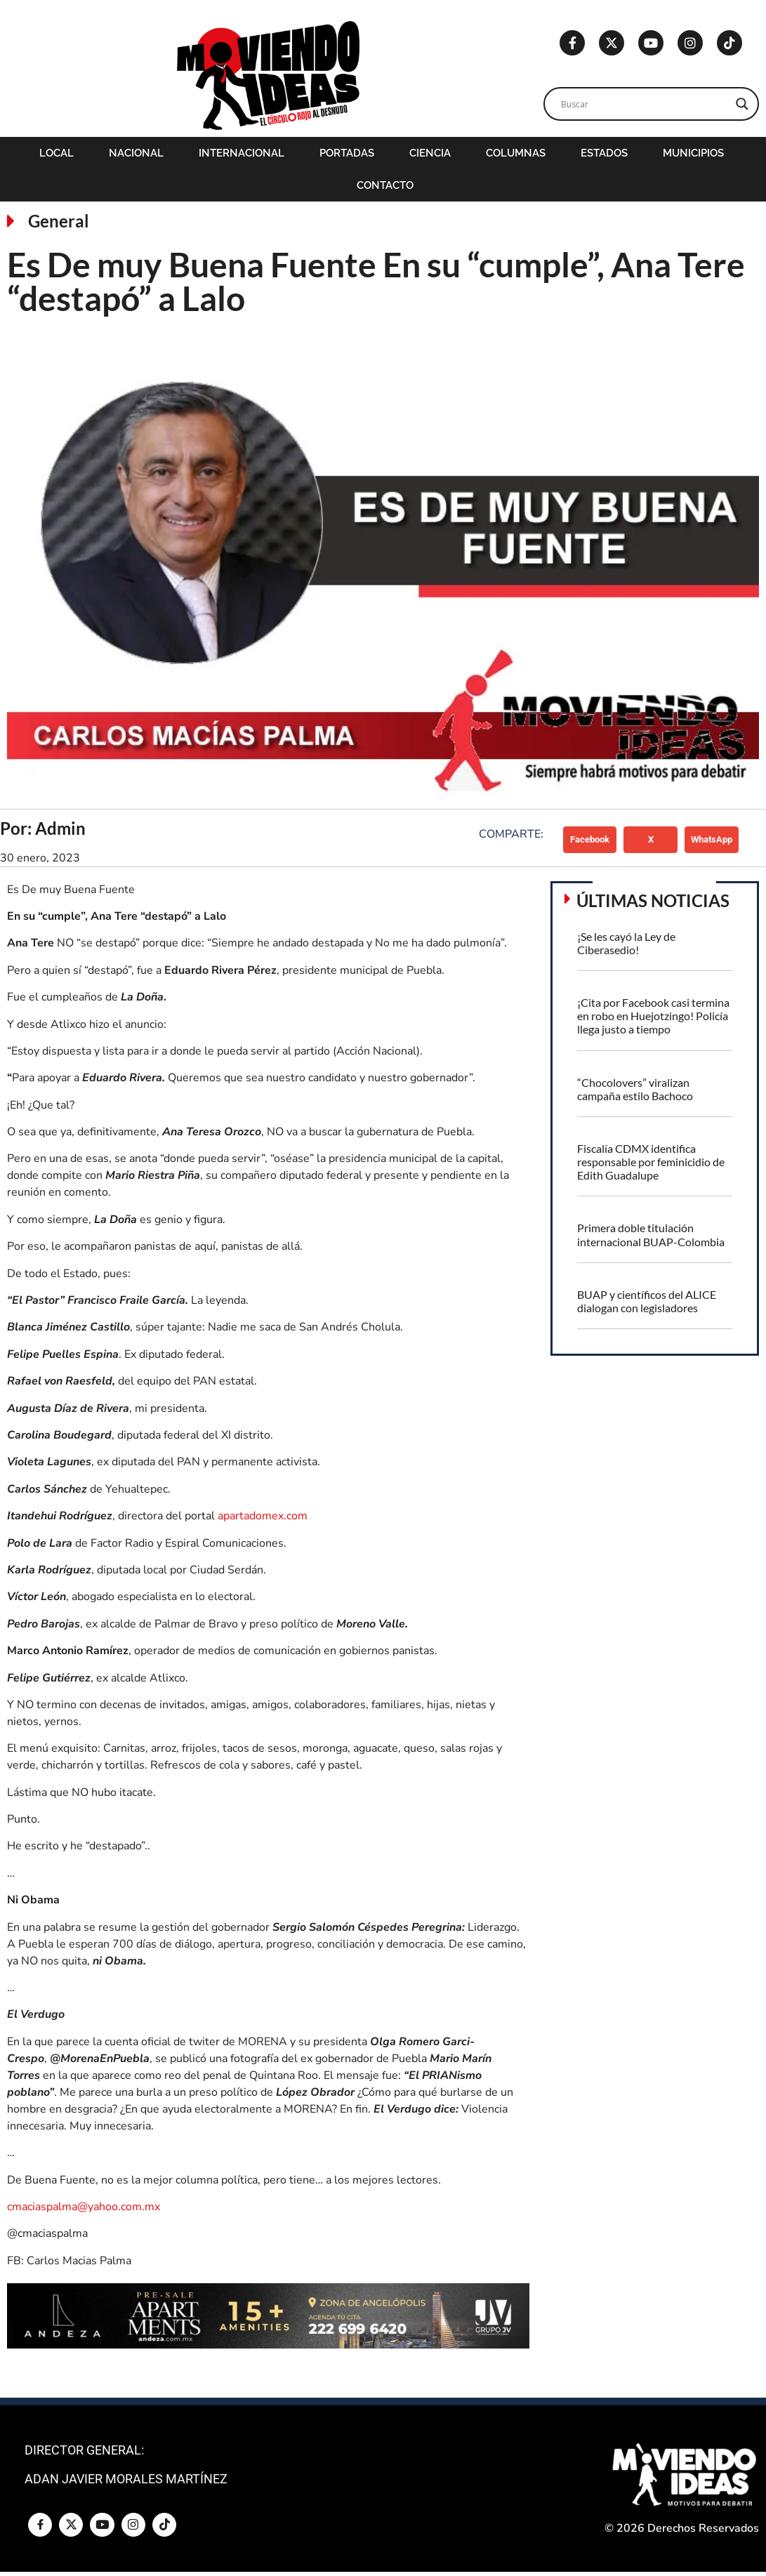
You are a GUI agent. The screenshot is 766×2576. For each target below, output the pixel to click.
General (58, 221)
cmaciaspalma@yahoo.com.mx (83, 2206)
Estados (604, 153)
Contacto (385, 185)
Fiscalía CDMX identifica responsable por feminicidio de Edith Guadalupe (651, 1162)
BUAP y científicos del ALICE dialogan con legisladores (646, 1301)
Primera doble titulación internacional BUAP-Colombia (651, 1234)
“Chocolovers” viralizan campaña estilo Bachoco (635, 1089)
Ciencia (430, 153)
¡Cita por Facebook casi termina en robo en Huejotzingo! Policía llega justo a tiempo (653, 1016)
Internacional (241, 153)
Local (56, 153)
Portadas (346, 153)
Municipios (693, 153)
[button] (590, 839)
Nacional (136, 153)
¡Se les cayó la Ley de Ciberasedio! (626, 943)
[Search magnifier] (742, 104)
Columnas (516, 153)
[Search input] (645, 104)
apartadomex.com (263, 1516)
